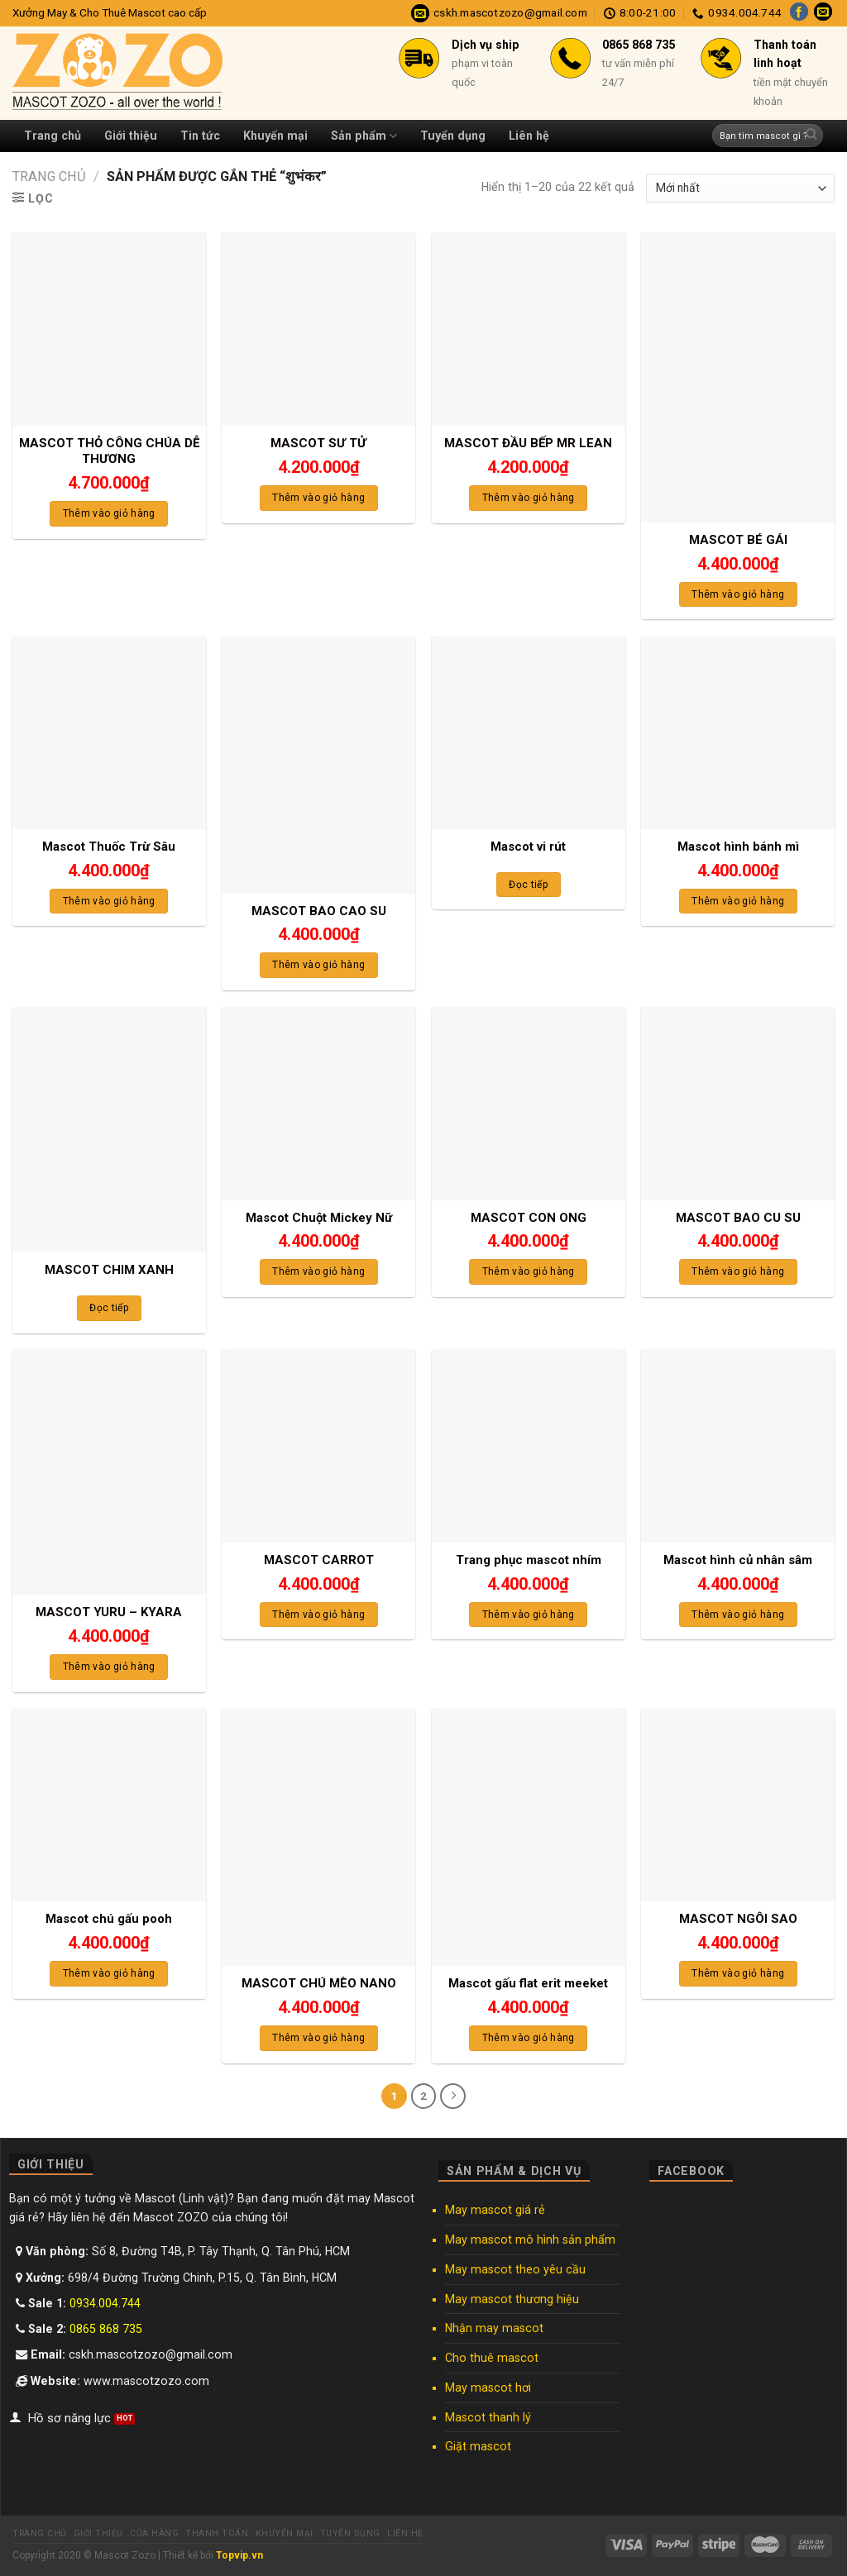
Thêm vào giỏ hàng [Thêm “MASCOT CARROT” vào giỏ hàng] (318, 1614)
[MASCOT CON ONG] (528, 1103)
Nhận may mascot (494, 2327)
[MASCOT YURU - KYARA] (109, 1472)
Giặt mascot (478, 2446)
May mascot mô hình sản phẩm (530, 2238)
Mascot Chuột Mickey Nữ (319, 1217)
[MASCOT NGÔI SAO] (738, 1804)
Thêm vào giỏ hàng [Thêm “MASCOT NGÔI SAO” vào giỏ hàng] (737, 1973)
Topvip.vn (239, 2555)
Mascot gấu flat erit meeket (528, 1983)
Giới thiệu (130, 135)
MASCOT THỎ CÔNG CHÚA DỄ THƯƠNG (109, 451)
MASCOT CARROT (319, 1560)
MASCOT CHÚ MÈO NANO (319, 1983)
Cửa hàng (154, 2532)
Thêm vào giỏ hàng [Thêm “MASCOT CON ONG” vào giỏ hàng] (528, 1271)
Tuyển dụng (453, 135)
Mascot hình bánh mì (738, 846)
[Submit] (811, 136)
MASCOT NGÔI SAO (738, 1918)
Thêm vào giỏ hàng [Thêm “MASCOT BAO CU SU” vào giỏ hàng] (737, 1271)
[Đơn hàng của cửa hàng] (740, 188)
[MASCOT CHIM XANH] (109, 1129)
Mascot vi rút (528, 846)
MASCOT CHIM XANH (109, 1269)
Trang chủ (52, 135)
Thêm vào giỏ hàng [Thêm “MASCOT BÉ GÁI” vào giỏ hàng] (737, 594)
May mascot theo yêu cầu (515, 2268)
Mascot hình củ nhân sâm (737, 1560)
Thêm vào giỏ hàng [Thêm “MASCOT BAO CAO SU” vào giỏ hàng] (318, 965)
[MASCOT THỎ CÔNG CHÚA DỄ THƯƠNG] (109, 329)
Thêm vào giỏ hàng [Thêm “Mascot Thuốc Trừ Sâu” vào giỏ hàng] (109, 901)
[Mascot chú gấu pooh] (109, 1804)
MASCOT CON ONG (528, 1217)
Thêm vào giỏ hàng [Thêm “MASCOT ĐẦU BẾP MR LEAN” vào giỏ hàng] (528, 497)
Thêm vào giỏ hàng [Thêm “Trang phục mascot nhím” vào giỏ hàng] (528, 1614)
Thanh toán (216, 2532)
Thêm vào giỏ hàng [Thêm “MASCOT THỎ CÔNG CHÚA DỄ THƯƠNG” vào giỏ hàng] (109, 513)
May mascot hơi (488, 2386)
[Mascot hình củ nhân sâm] (738, 1446)
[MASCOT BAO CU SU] (738, 1103)
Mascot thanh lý (488, 2416)
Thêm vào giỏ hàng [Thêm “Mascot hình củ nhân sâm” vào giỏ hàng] (737, 1614)
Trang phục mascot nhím (528, 1560)
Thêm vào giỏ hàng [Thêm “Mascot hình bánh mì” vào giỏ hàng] (737, 901)
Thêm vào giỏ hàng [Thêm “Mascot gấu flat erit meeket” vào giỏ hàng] (528, 2038)
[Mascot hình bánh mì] (738, 732)
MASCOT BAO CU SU (738, 1217)
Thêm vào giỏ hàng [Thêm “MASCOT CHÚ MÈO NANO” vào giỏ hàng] (318, 2038)
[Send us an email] (823, 13)
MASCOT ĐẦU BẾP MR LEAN (528, 443)
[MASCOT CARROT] (318, 1446)
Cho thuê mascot (491, 2357)
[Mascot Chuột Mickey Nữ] (318, 1103)
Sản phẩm (364, 136)
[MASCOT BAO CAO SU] (318, 765)
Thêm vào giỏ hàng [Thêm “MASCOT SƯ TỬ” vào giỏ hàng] (318, 497)
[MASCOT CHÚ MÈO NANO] (318, 1837)
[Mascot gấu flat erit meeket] (528, 1837)
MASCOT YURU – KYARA (109, 1612)
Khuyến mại (275, 135)
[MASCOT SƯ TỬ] (318, 329)
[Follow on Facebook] (799, 13)
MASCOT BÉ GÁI (738, 539)
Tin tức (200, 135)
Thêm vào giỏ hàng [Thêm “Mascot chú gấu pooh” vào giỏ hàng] (109, 1973)
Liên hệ (529, 135)
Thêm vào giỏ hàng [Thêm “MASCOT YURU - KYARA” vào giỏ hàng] (109, 1666)
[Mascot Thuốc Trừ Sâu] (109, 732)
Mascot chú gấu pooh (108, 1918)
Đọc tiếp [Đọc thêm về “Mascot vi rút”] (528, 884)
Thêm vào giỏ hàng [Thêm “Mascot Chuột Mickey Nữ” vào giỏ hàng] (318, 1271)
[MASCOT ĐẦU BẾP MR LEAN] (528, 329)
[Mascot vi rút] (528, 732)
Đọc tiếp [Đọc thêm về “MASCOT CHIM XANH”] (108, 1308)
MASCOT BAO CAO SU (318, 911)
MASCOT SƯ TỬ (318, 443)
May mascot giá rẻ (495, 2209)
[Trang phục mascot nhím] (528, 1446)
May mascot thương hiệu (512, 2298)
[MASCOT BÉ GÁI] (738, 377)
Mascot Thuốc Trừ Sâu (108, 846)
